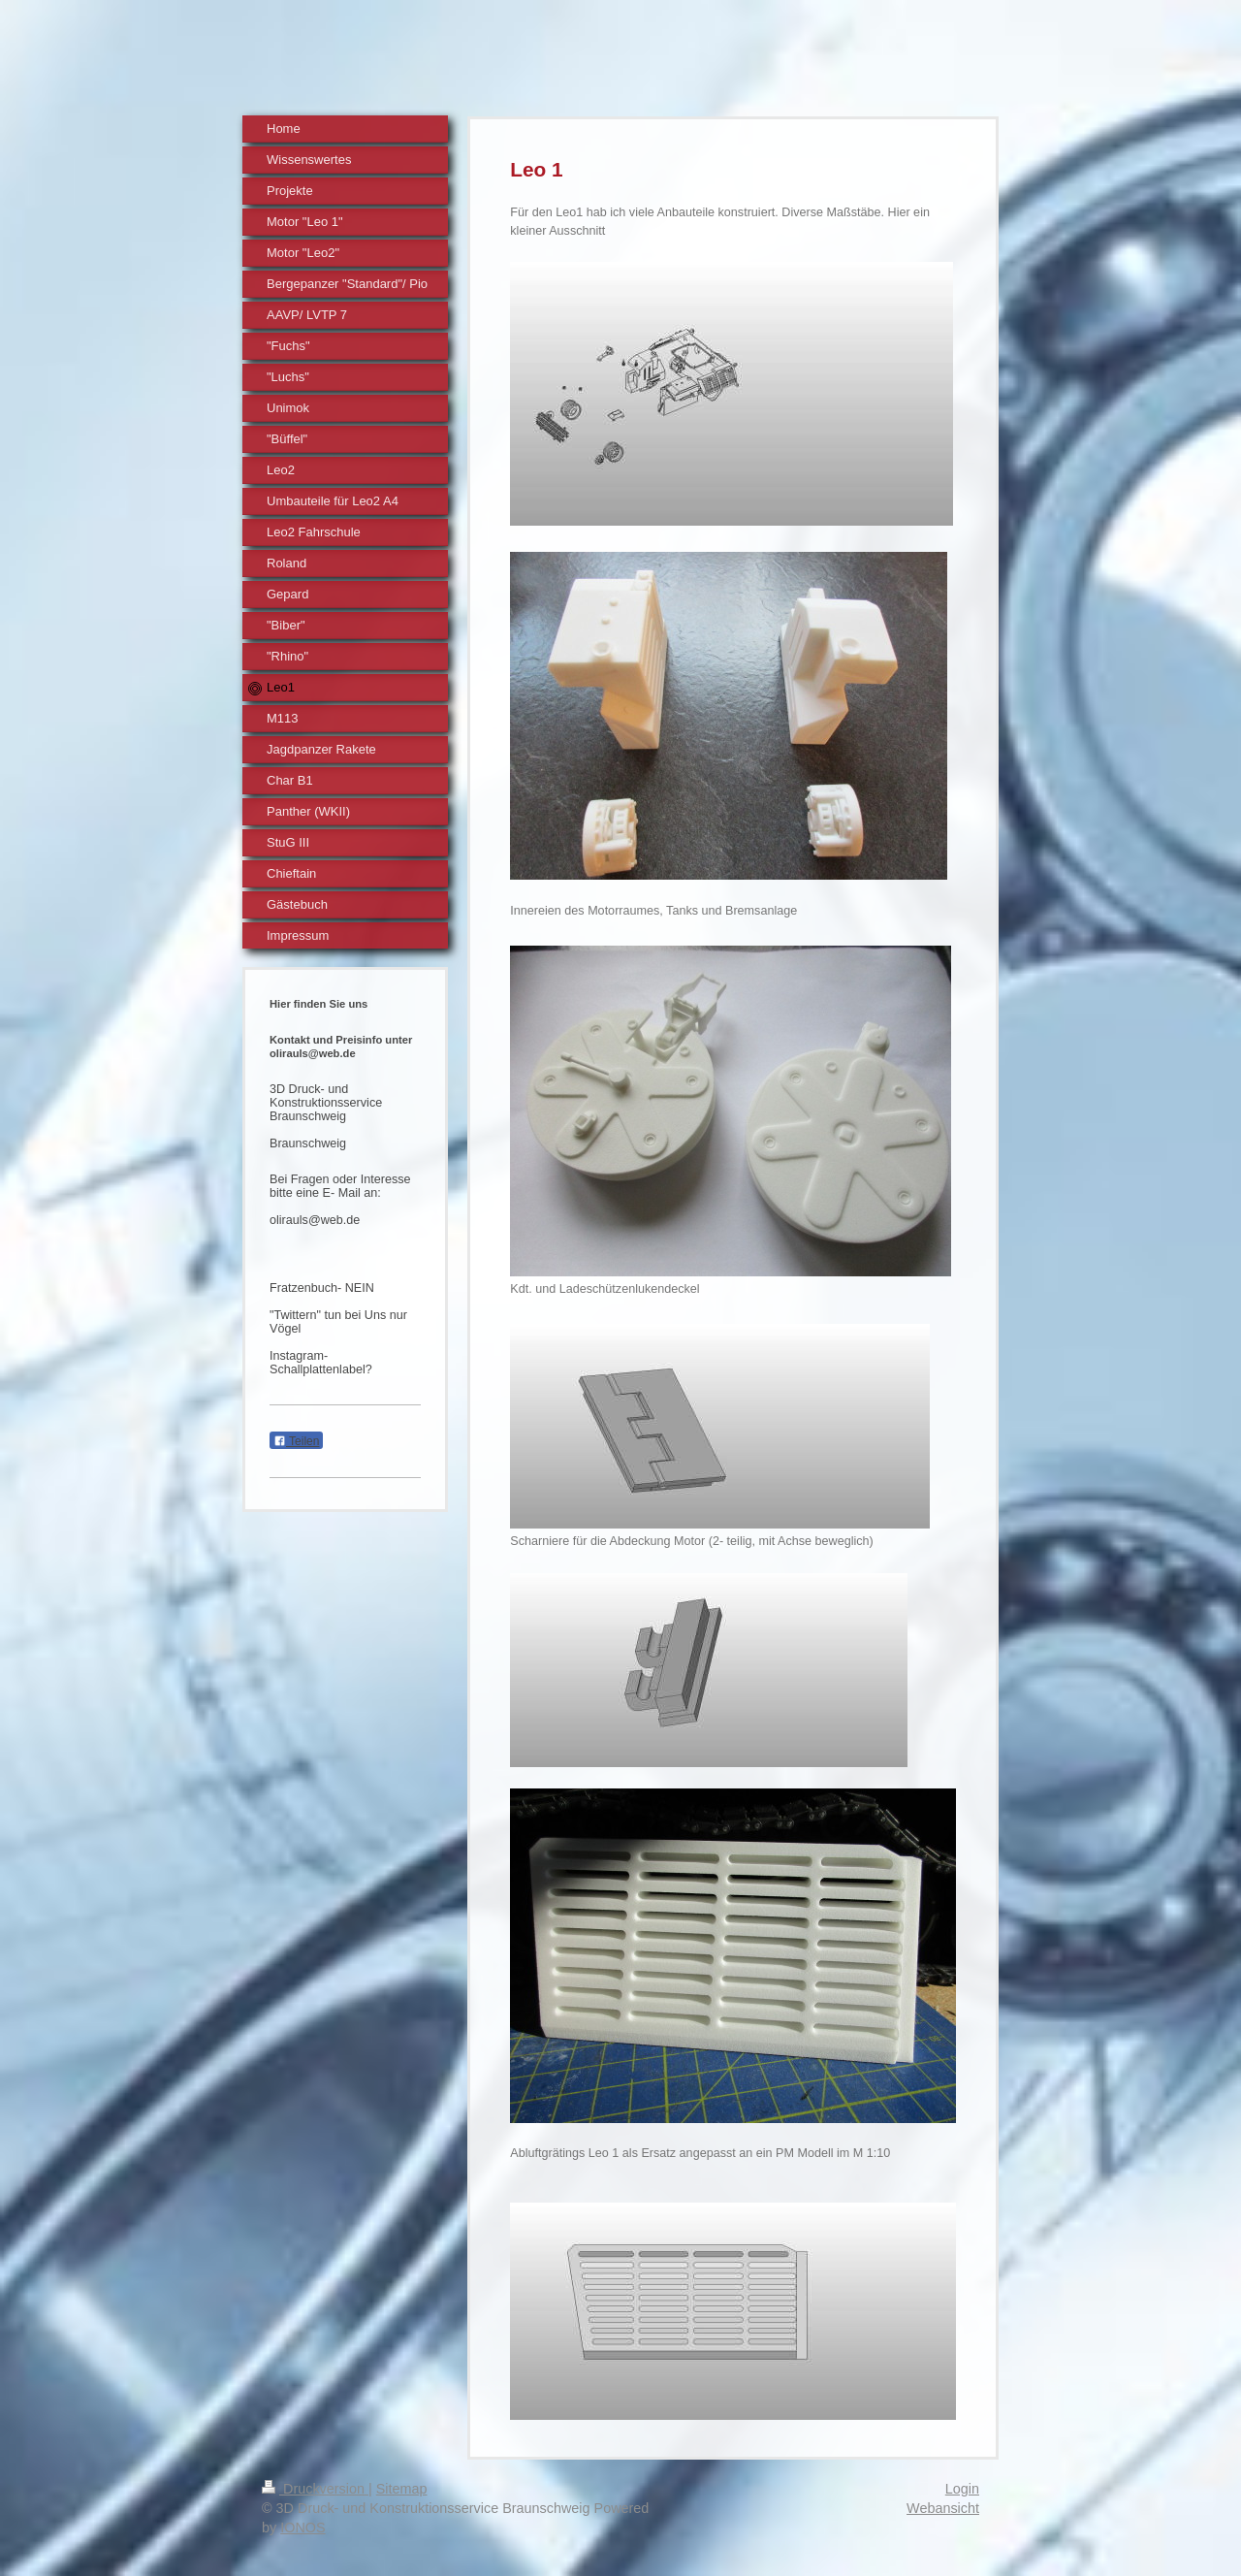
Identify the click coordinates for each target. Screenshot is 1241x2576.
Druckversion (315, 2488)
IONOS (302, 2527)
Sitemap (402, 2488)
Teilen (296, 1441)
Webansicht (943, 2508)
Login (962, 2488)
